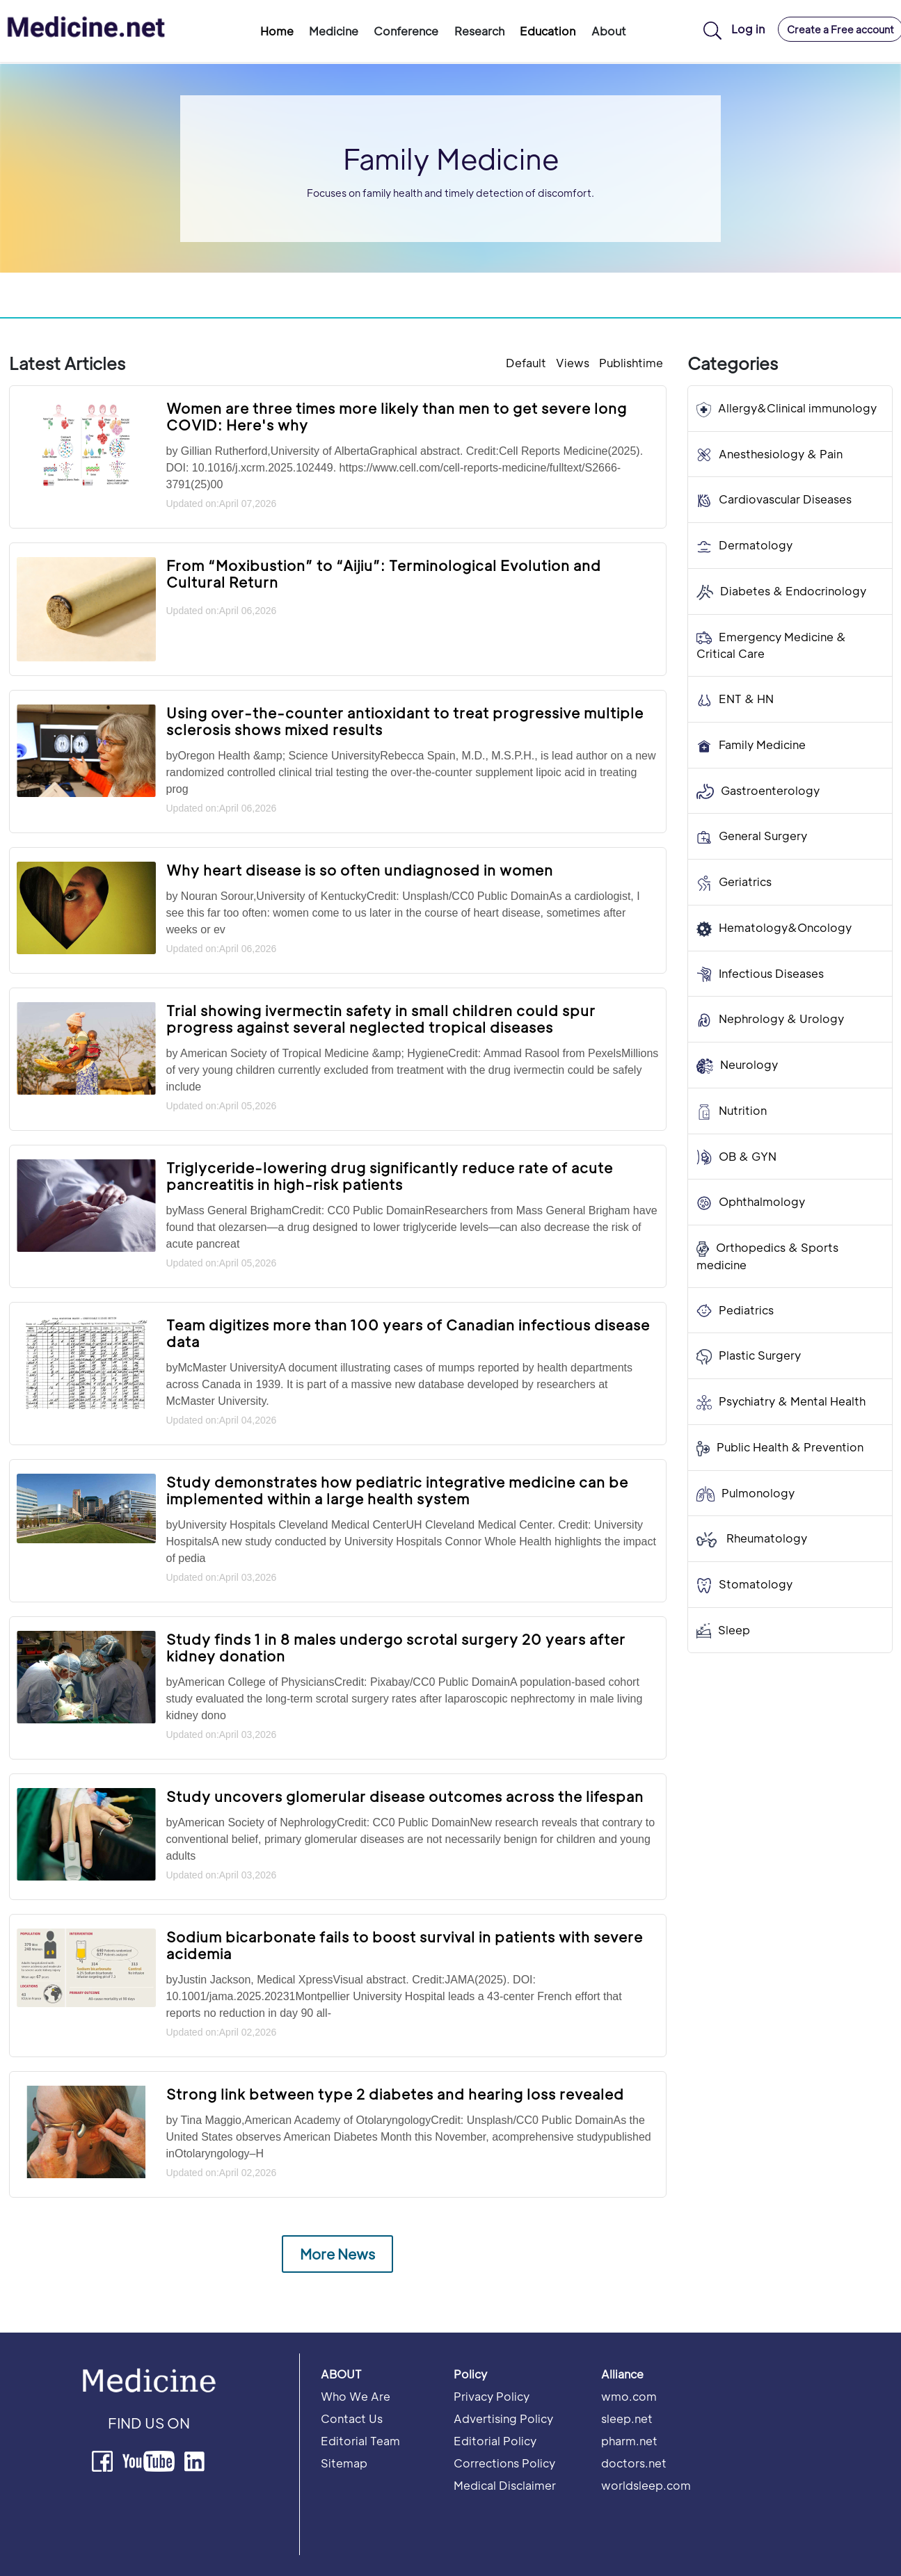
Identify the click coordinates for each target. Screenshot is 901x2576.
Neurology (749, 1064)
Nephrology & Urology (781, 1018)
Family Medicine (762, 744)
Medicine (333, 31)
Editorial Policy (495, 2440)
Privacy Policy (491, 2396)
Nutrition (743, 1110)
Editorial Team (360, 2440)
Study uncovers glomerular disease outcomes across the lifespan (405, 1796)
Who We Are (355, 2396)
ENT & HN (746, 698)
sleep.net (627, 2418)
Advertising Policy (503, 2418)
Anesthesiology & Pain (781, 453)
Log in (748, 29)
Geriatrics (745, 881)
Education (547, 31)
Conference (406, 31)
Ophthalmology (762, 1201)
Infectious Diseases (771, 973)
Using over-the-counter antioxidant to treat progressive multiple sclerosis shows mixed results (405, 721)
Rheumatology (765, 1538)
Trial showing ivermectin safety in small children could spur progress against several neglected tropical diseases (381, 1018)
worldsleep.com (646, 2485)
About (608, 31)
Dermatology (755, 545)
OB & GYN (747, 1156)
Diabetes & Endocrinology (793, 590)
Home (277, 31)
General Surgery (763, 835)
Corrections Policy (504, 2463)
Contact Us (352, 2418)
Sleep (734, 1630)
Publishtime (631, 362)
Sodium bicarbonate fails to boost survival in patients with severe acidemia (404, 1945)
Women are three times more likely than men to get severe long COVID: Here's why (396, 416)
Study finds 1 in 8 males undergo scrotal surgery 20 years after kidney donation (395, 1647)
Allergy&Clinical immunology (797, 408)
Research (479, 31)
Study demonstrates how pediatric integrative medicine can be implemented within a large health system (397, 1490)
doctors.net (634, 2463)
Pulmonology (758, 1493)
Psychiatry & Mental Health (792, 1401)
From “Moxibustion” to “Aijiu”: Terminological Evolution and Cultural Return (383, 573)
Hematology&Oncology (785, 927)
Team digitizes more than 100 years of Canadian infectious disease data (408, 1333)
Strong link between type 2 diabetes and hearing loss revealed (395, 2094)
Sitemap (344, 2463)
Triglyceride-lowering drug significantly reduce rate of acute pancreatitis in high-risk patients (389, 1176)
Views (572, 362)
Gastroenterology (770, 790)
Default (526, 362)
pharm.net (629, 2440)
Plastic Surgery (760, 1355)
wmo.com (629, 2396)
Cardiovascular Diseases (785, 499)
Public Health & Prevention (790, 1447)
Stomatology (755, 1584)
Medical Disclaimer (505, 2485)
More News (337, 2254)
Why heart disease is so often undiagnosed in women (359, 870)
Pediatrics (746, 1310)
